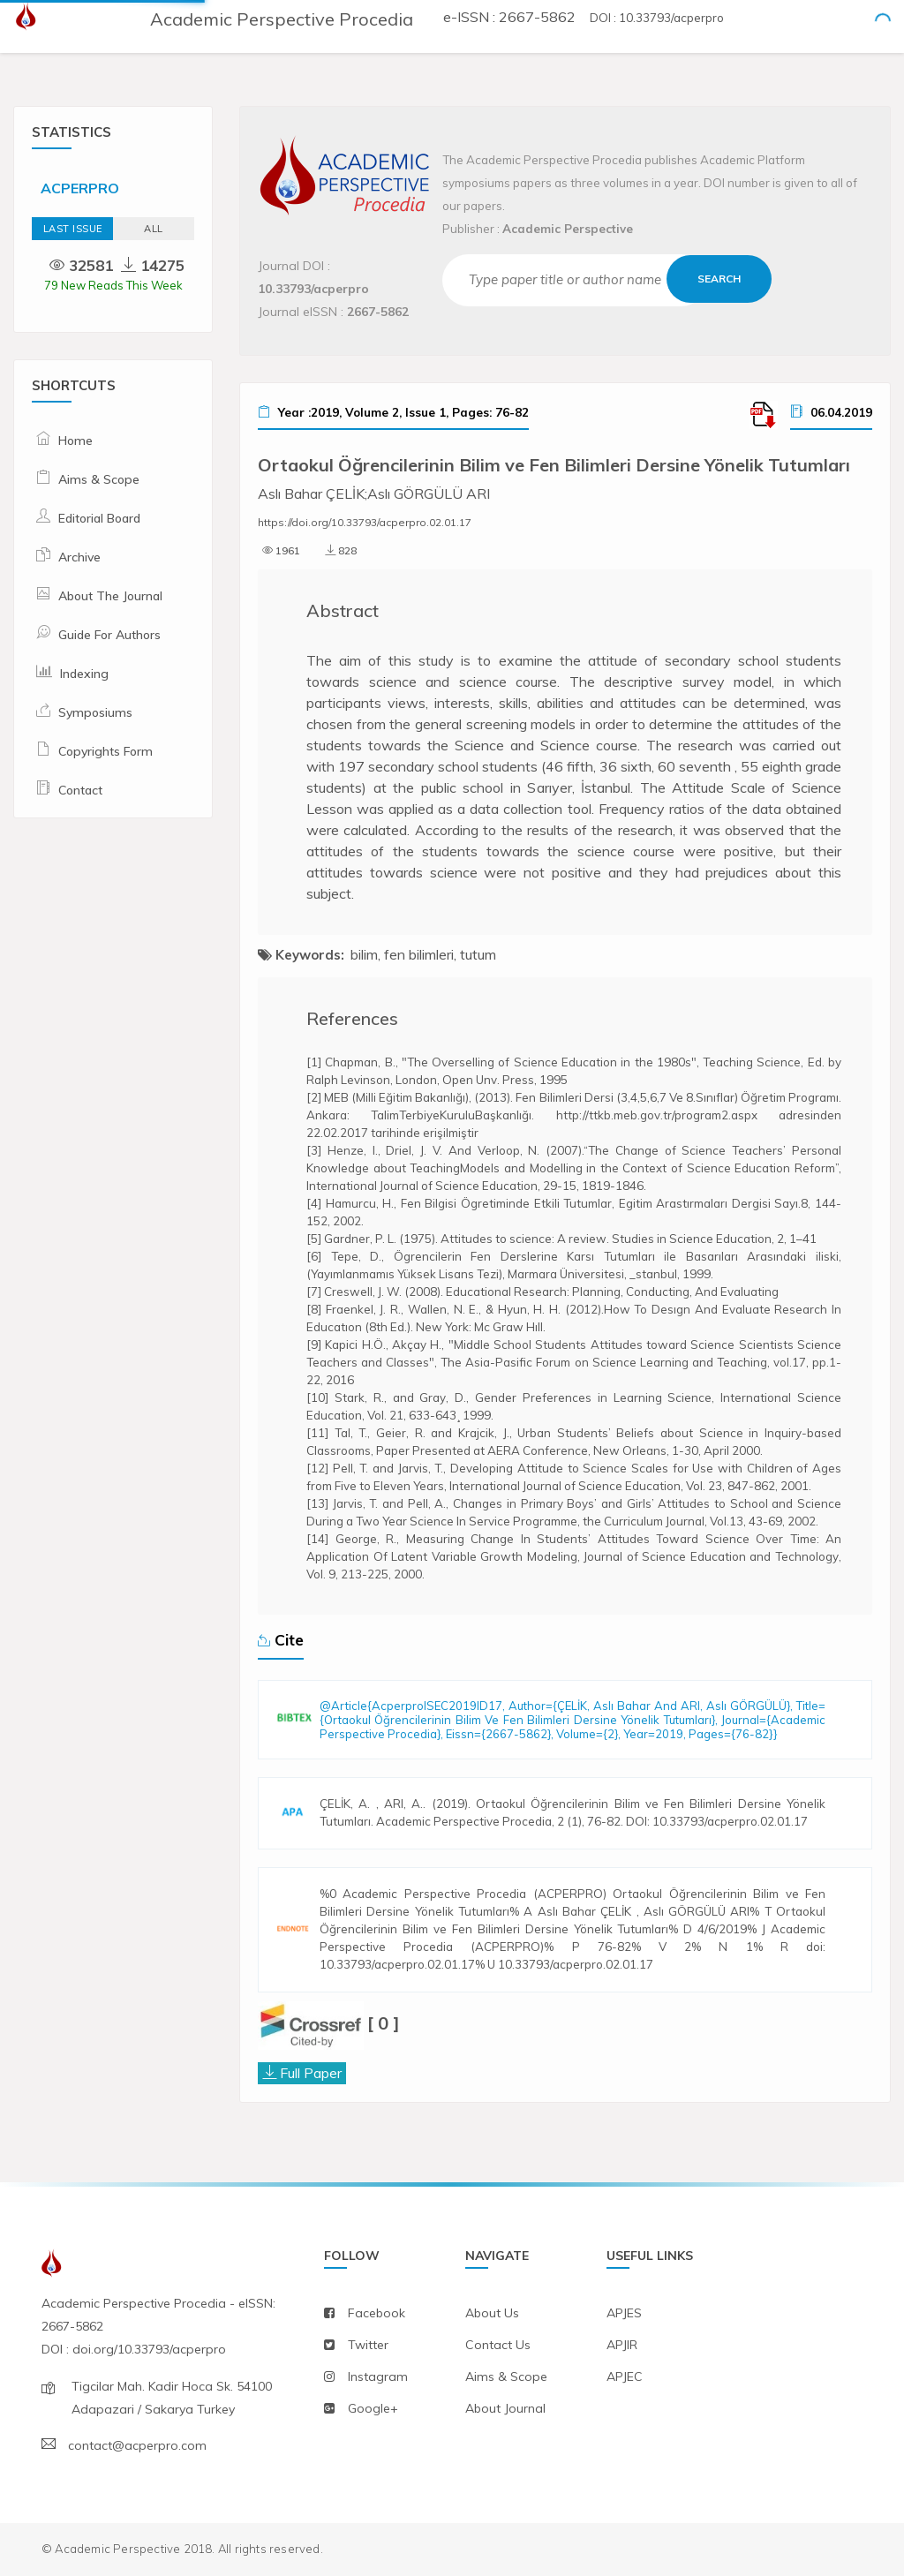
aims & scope (506, 2376)
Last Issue (72, 228)
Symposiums (95, 712)
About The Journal (110, 596)
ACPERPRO (80, 188)
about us (492, 2313)
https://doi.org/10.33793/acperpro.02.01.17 (364, 522)
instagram (378, 2376)
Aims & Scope (98, 479)
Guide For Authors (109, 635)
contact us (498, 2345)
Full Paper (311, 2073)
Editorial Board (99, 518)
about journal (505, 2408)
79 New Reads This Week (113, 285)
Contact (80, 790)
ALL (153, 228)
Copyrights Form (105, 751)
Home (75, 440)
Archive (79, 557)
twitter (368, 2345)
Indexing (84, 674)
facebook (376, 2313)
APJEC (624, 2376)
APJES (624, 2313)
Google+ (373, 2408)
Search (719, 278)
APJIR (621, 2345)
